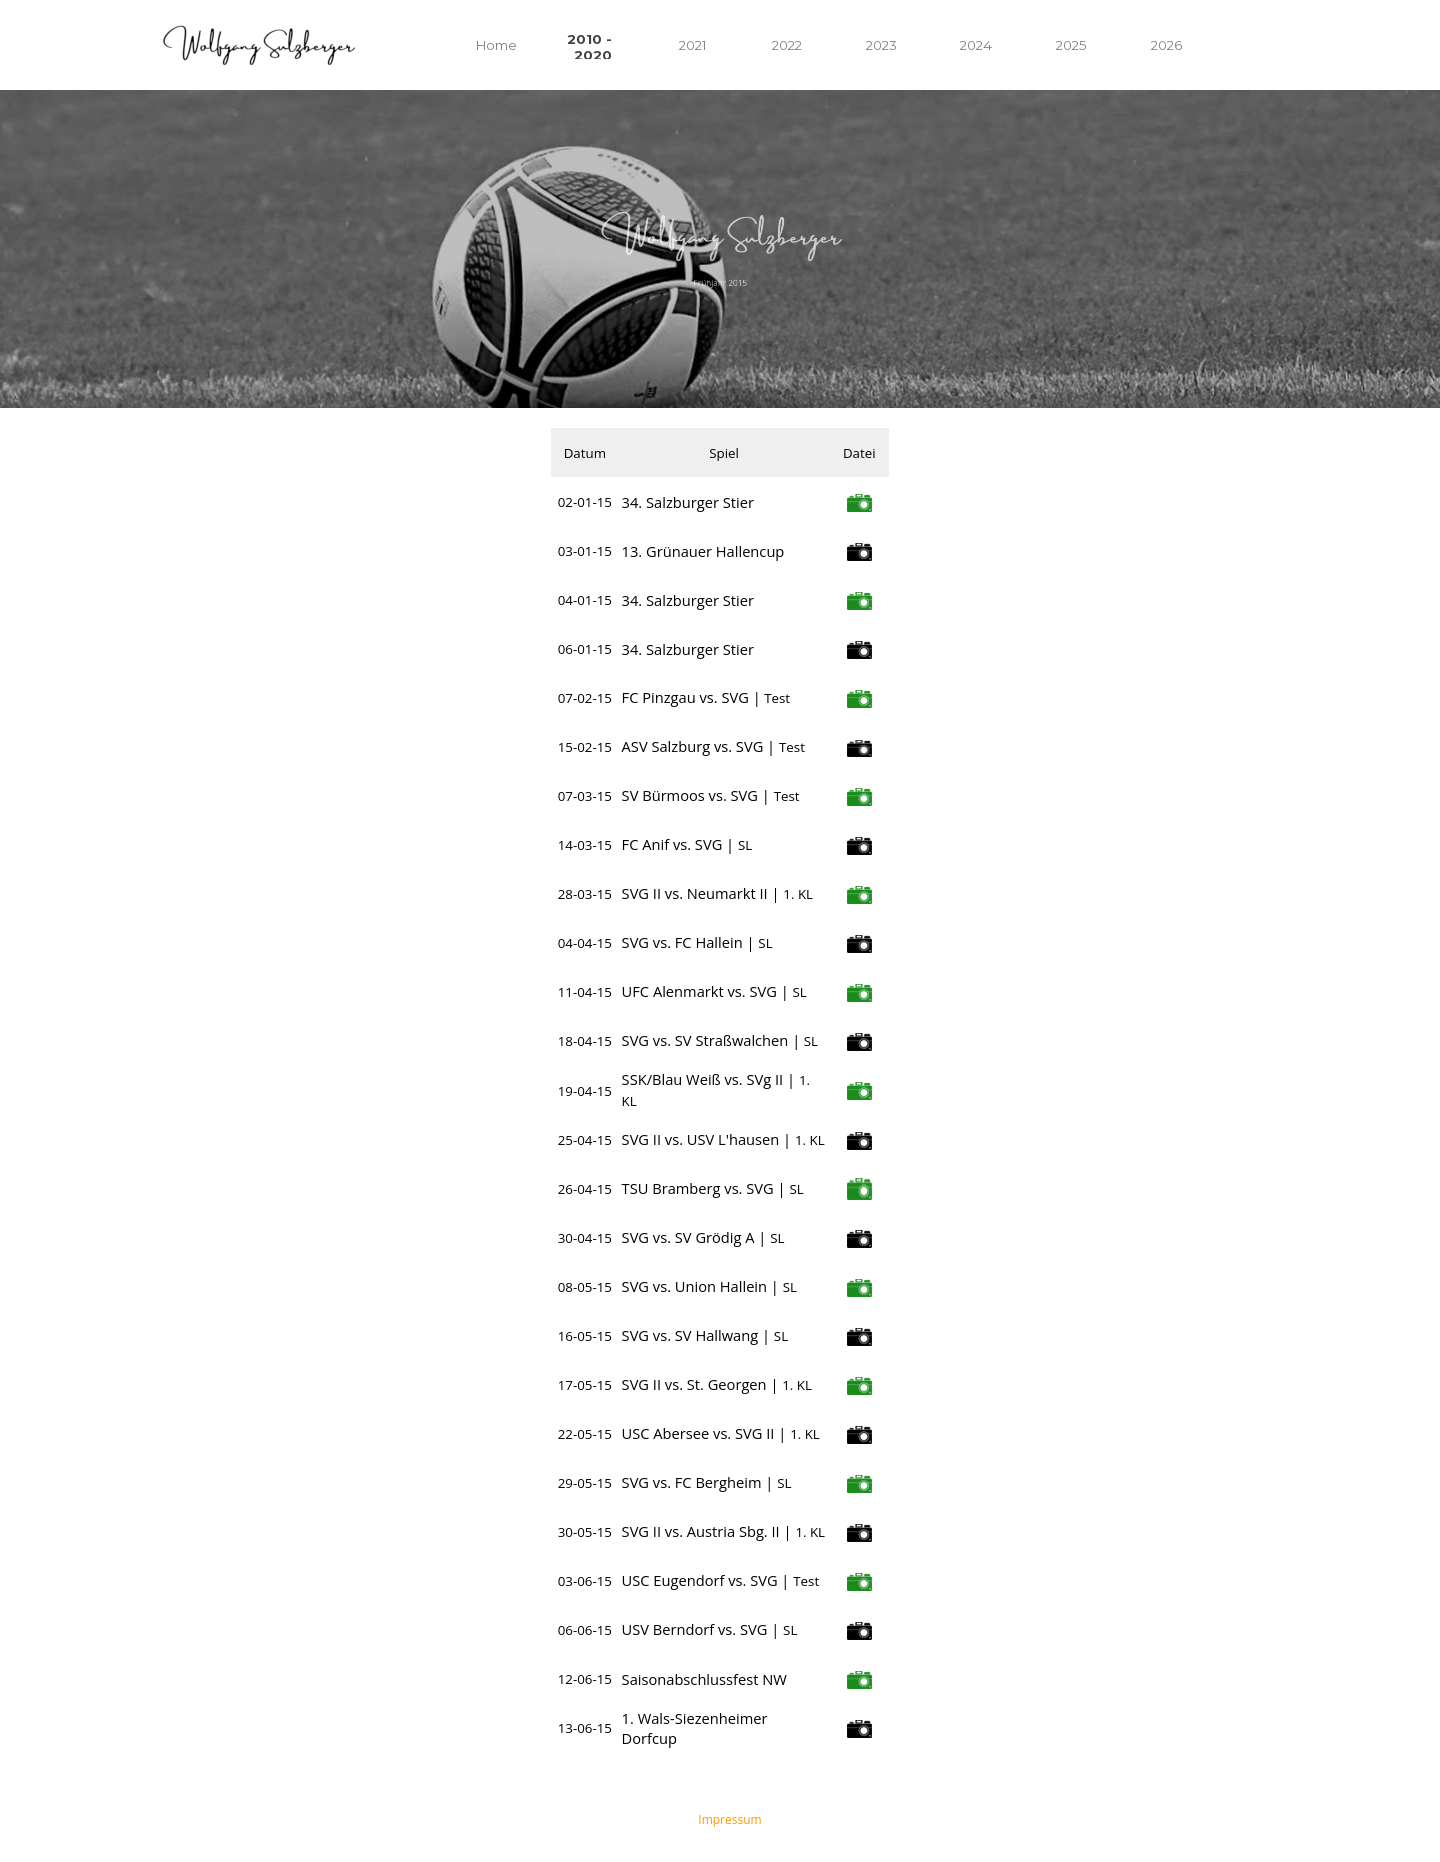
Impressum (729, 1819)
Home (496, 45)
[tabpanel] (720, 248)
